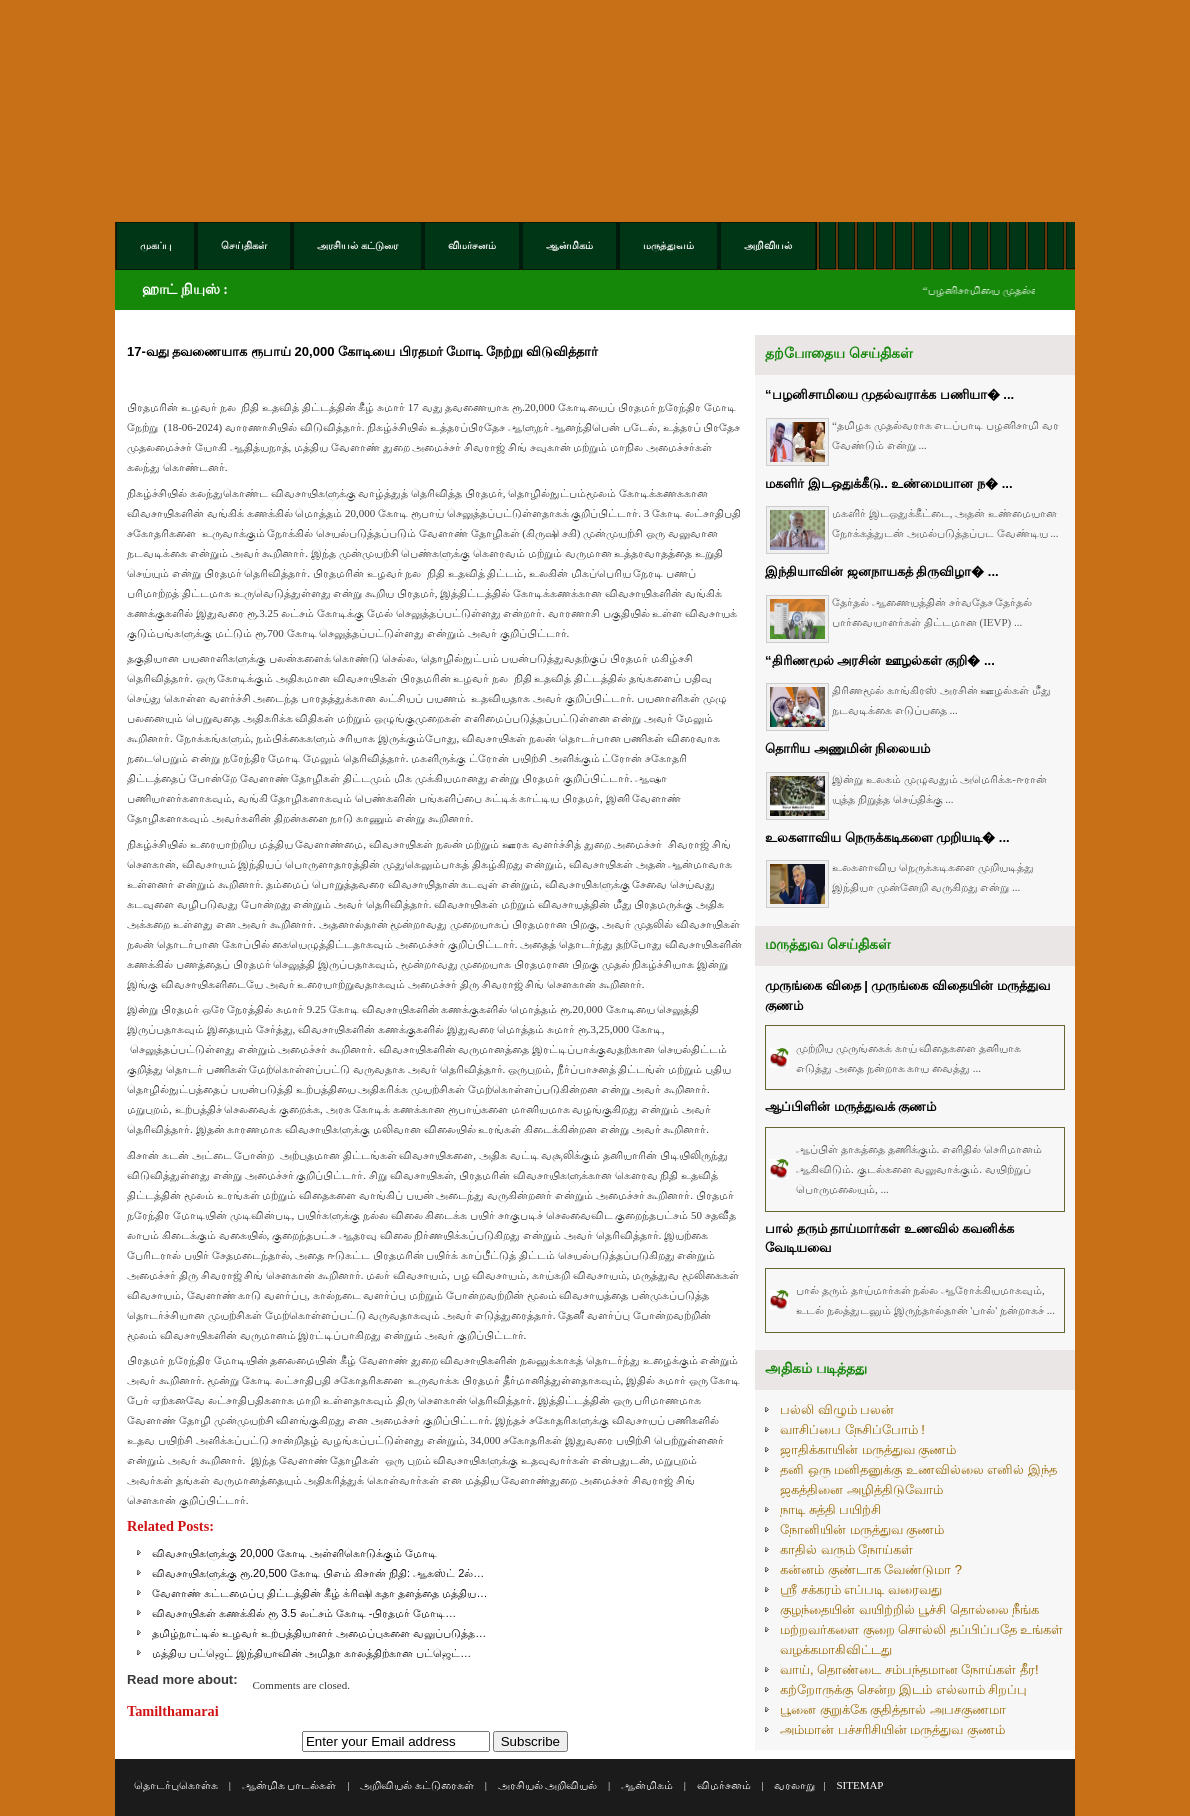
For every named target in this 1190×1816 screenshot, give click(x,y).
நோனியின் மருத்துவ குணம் (862, 1529)
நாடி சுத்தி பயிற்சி (830, 1509)
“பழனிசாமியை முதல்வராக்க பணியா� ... (889, 394)
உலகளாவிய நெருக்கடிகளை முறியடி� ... (887, 837)
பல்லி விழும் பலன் (837, 1409)
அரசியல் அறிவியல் (548, 1785)
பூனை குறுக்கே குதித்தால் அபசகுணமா (893, 1709)
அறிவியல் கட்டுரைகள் (417, 1785)
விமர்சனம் (724, 1785)
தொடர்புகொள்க (176, 1785)
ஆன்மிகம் (647, 1785)
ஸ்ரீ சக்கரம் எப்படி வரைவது (861, 1589)
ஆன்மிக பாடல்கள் (289, 1785)
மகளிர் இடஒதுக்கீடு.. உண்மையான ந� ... (889, 483)
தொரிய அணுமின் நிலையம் (847, 748)
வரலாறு (794, 1785)
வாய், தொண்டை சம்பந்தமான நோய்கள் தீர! (909, 1669)
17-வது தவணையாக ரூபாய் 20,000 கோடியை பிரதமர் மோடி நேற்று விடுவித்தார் (362, 351)
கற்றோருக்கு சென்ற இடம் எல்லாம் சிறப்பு (903, 1689)
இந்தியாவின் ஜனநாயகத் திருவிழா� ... (882, 571)
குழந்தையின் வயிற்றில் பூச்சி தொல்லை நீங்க (909, 1609)
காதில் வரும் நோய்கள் (846, 1549)
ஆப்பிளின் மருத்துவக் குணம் (850, 1106)
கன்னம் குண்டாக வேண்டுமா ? (871, 1569)
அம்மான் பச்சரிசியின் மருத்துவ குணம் (892, 1729)
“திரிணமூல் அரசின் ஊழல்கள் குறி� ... (880, 660)
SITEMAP (859, 1785)
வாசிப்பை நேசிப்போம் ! (852, 1429)
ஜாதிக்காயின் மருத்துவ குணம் (868, 1449)
